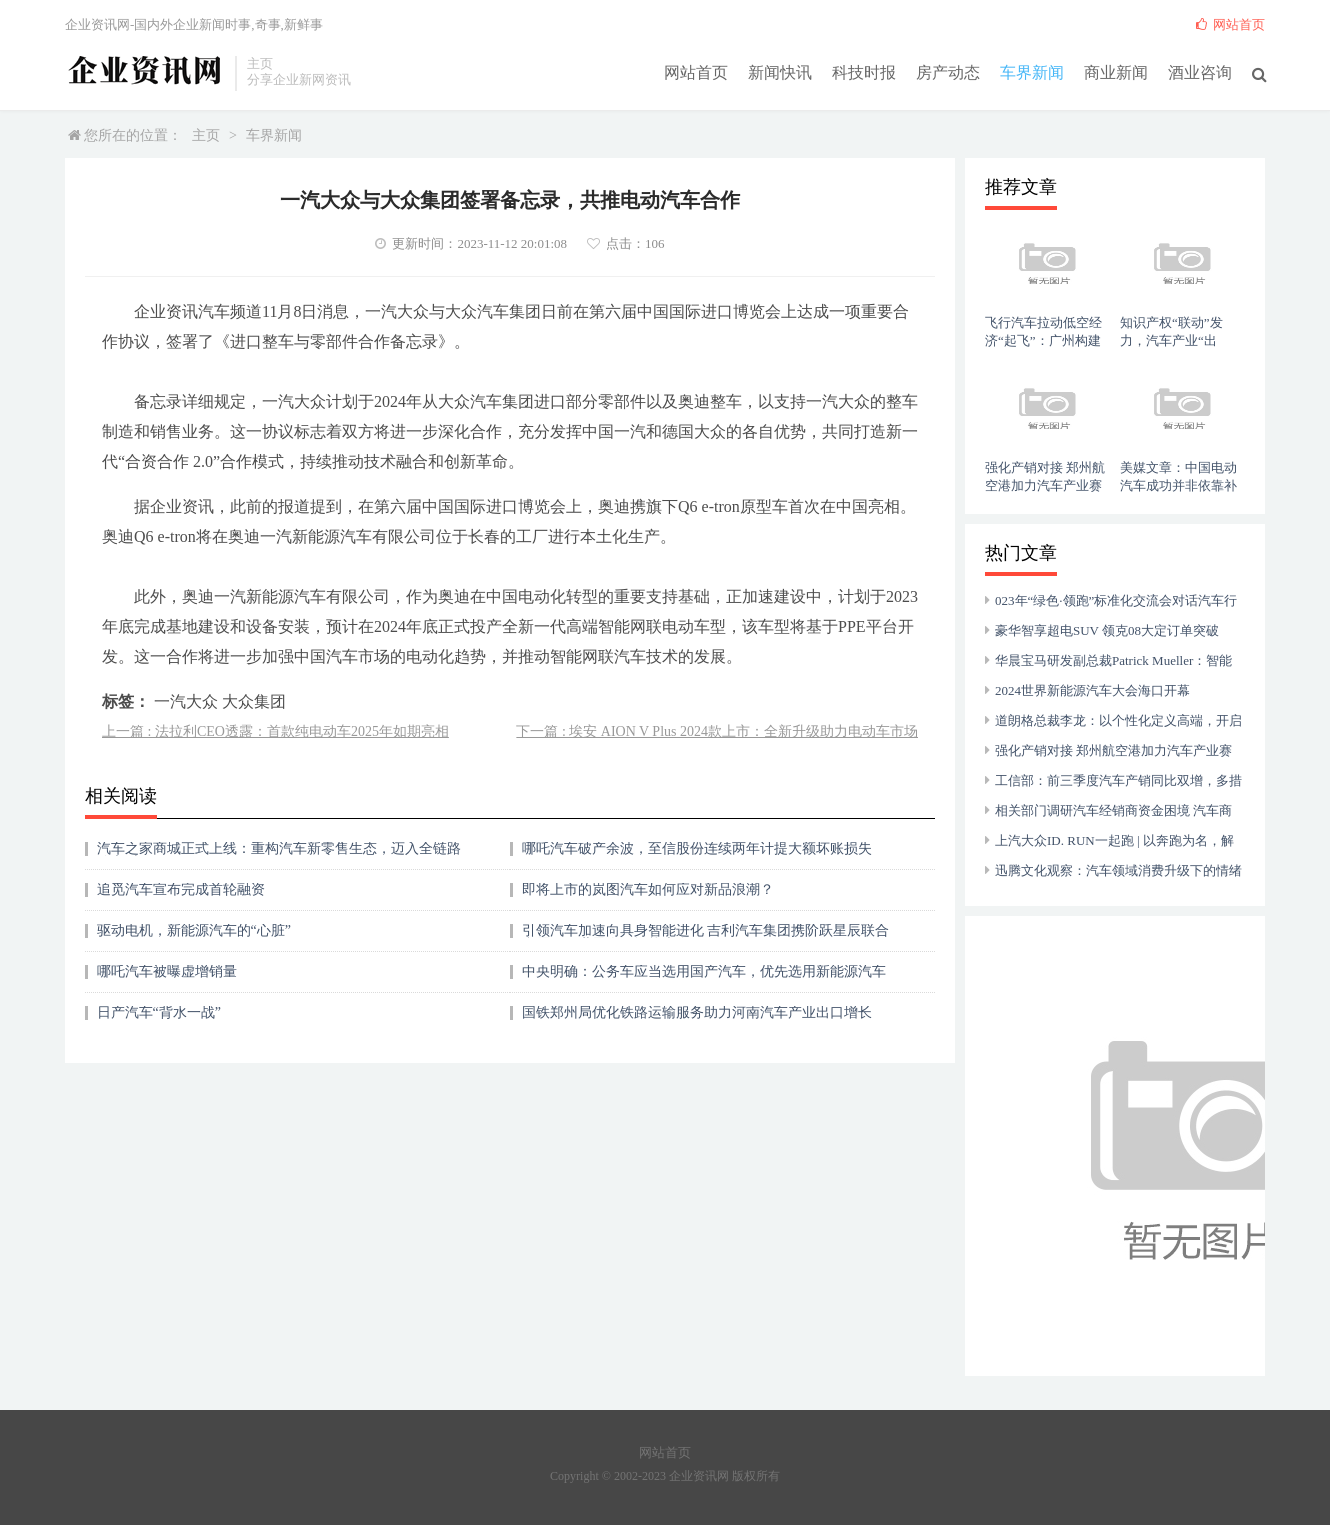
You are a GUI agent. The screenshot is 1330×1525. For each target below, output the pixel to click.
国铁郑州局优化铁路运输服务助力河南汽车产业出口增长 (697, 1012)
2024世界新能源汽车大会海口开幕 (1092, 690)
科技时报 (864, 71)
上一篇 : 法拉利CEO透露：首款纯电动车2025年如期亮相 (275, 731)
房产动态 (948, 71)
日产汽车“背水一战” (159, 1012)
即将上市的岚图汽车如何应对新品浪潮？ (648, 889)
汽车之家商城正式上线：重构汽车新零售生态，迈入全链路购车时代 (279, 855)
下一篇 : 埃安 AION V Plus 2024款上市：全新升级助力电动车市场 (717, 731)
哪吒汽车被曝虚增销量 (167, 971)
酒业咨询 (1200, 71)
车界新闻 (1032, 71)
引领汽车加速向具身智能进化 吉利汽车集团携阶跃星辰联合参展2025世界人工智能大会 (706, 937)
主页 (206, 135)
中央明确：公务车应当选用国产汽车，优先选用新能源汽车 (704, 971)
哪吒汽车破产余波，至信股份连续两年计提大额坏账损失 (697, 848)
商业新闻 (1116, 71)
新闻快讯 (780, 71)
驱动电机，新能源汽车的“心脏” (194, 930)
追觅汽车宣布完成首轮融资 (181, 889)
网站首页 (696, 71)
